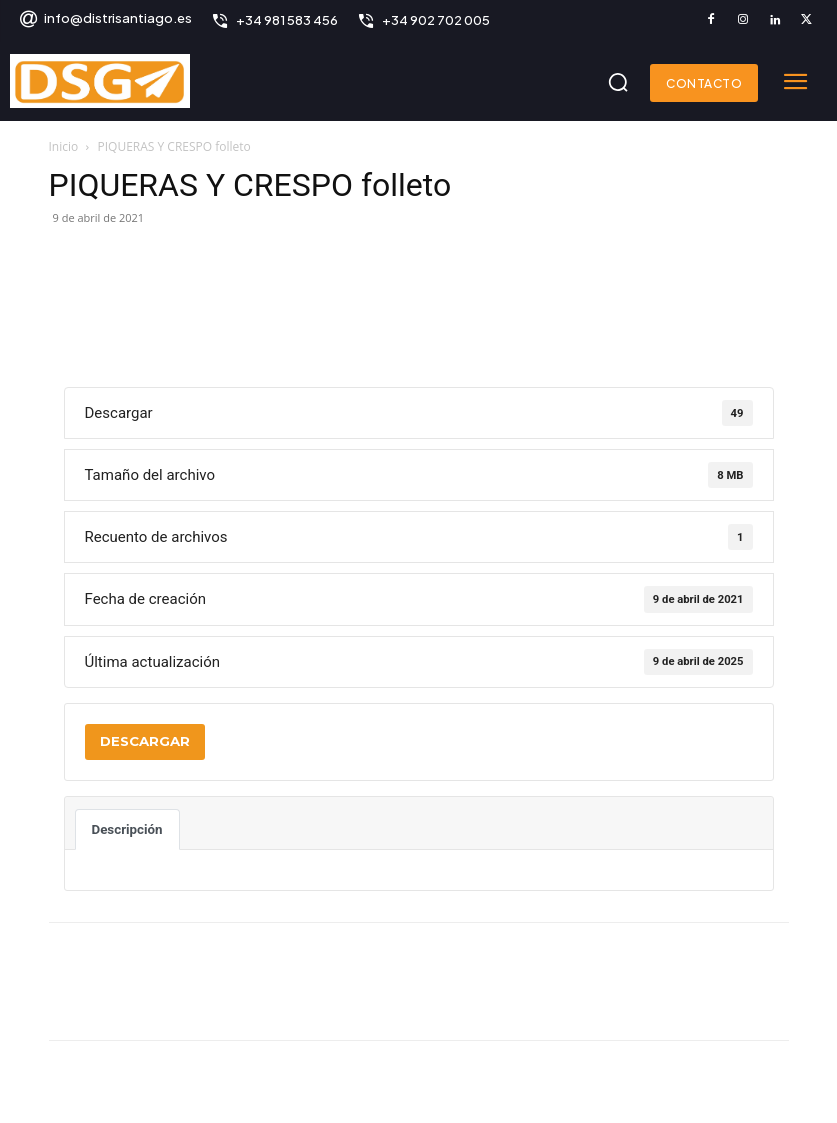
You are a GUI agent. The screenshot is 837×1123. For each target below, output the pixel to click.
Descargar (145, 741)
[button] (618, 82)
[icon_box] (105, 20)
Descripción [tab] (127, 829)
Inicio (64, 146)
